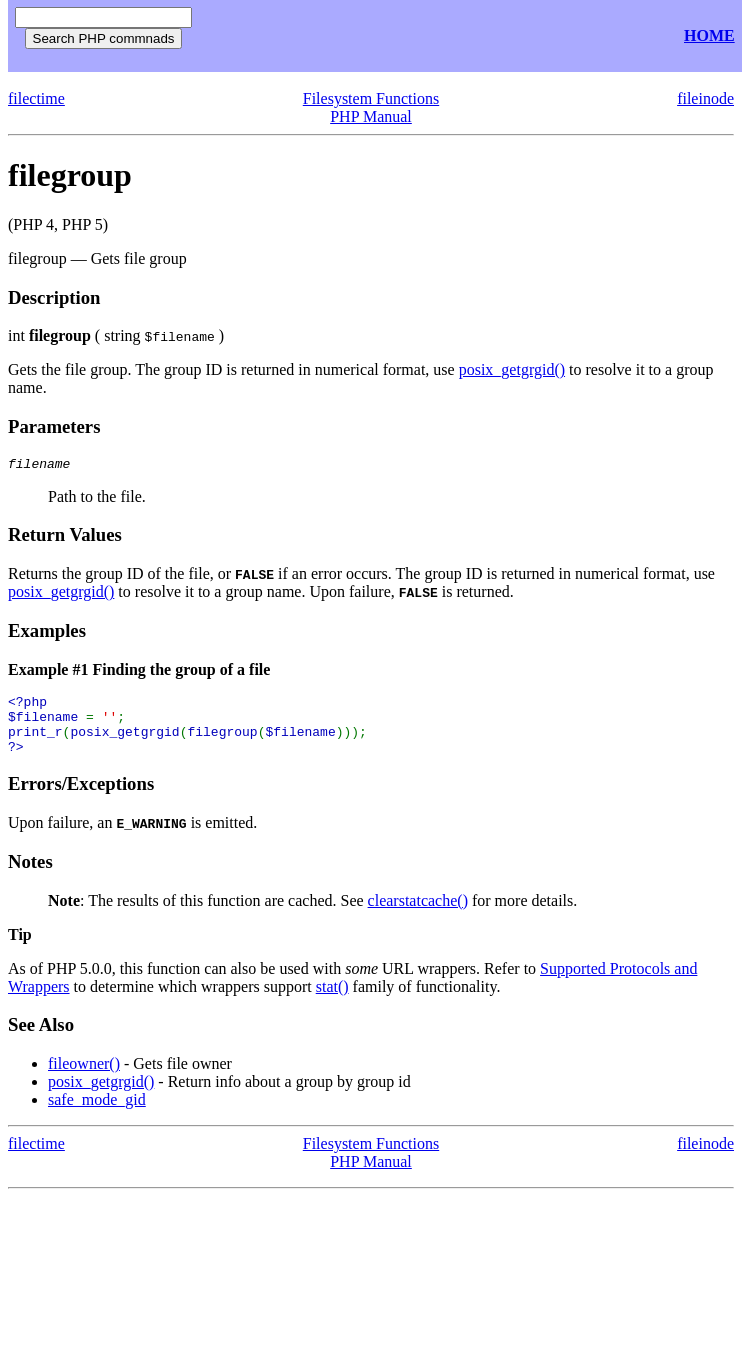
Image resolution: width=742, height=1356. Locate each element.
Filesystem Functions (371, 98)
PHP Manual (371, 116)
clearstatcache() (418, 915)
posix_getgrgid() (512, 369)
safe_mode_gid (97, 1114)
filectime (36, 98)
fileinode (705, 98)
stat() (332, 1001)
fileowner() (84, 1078)
